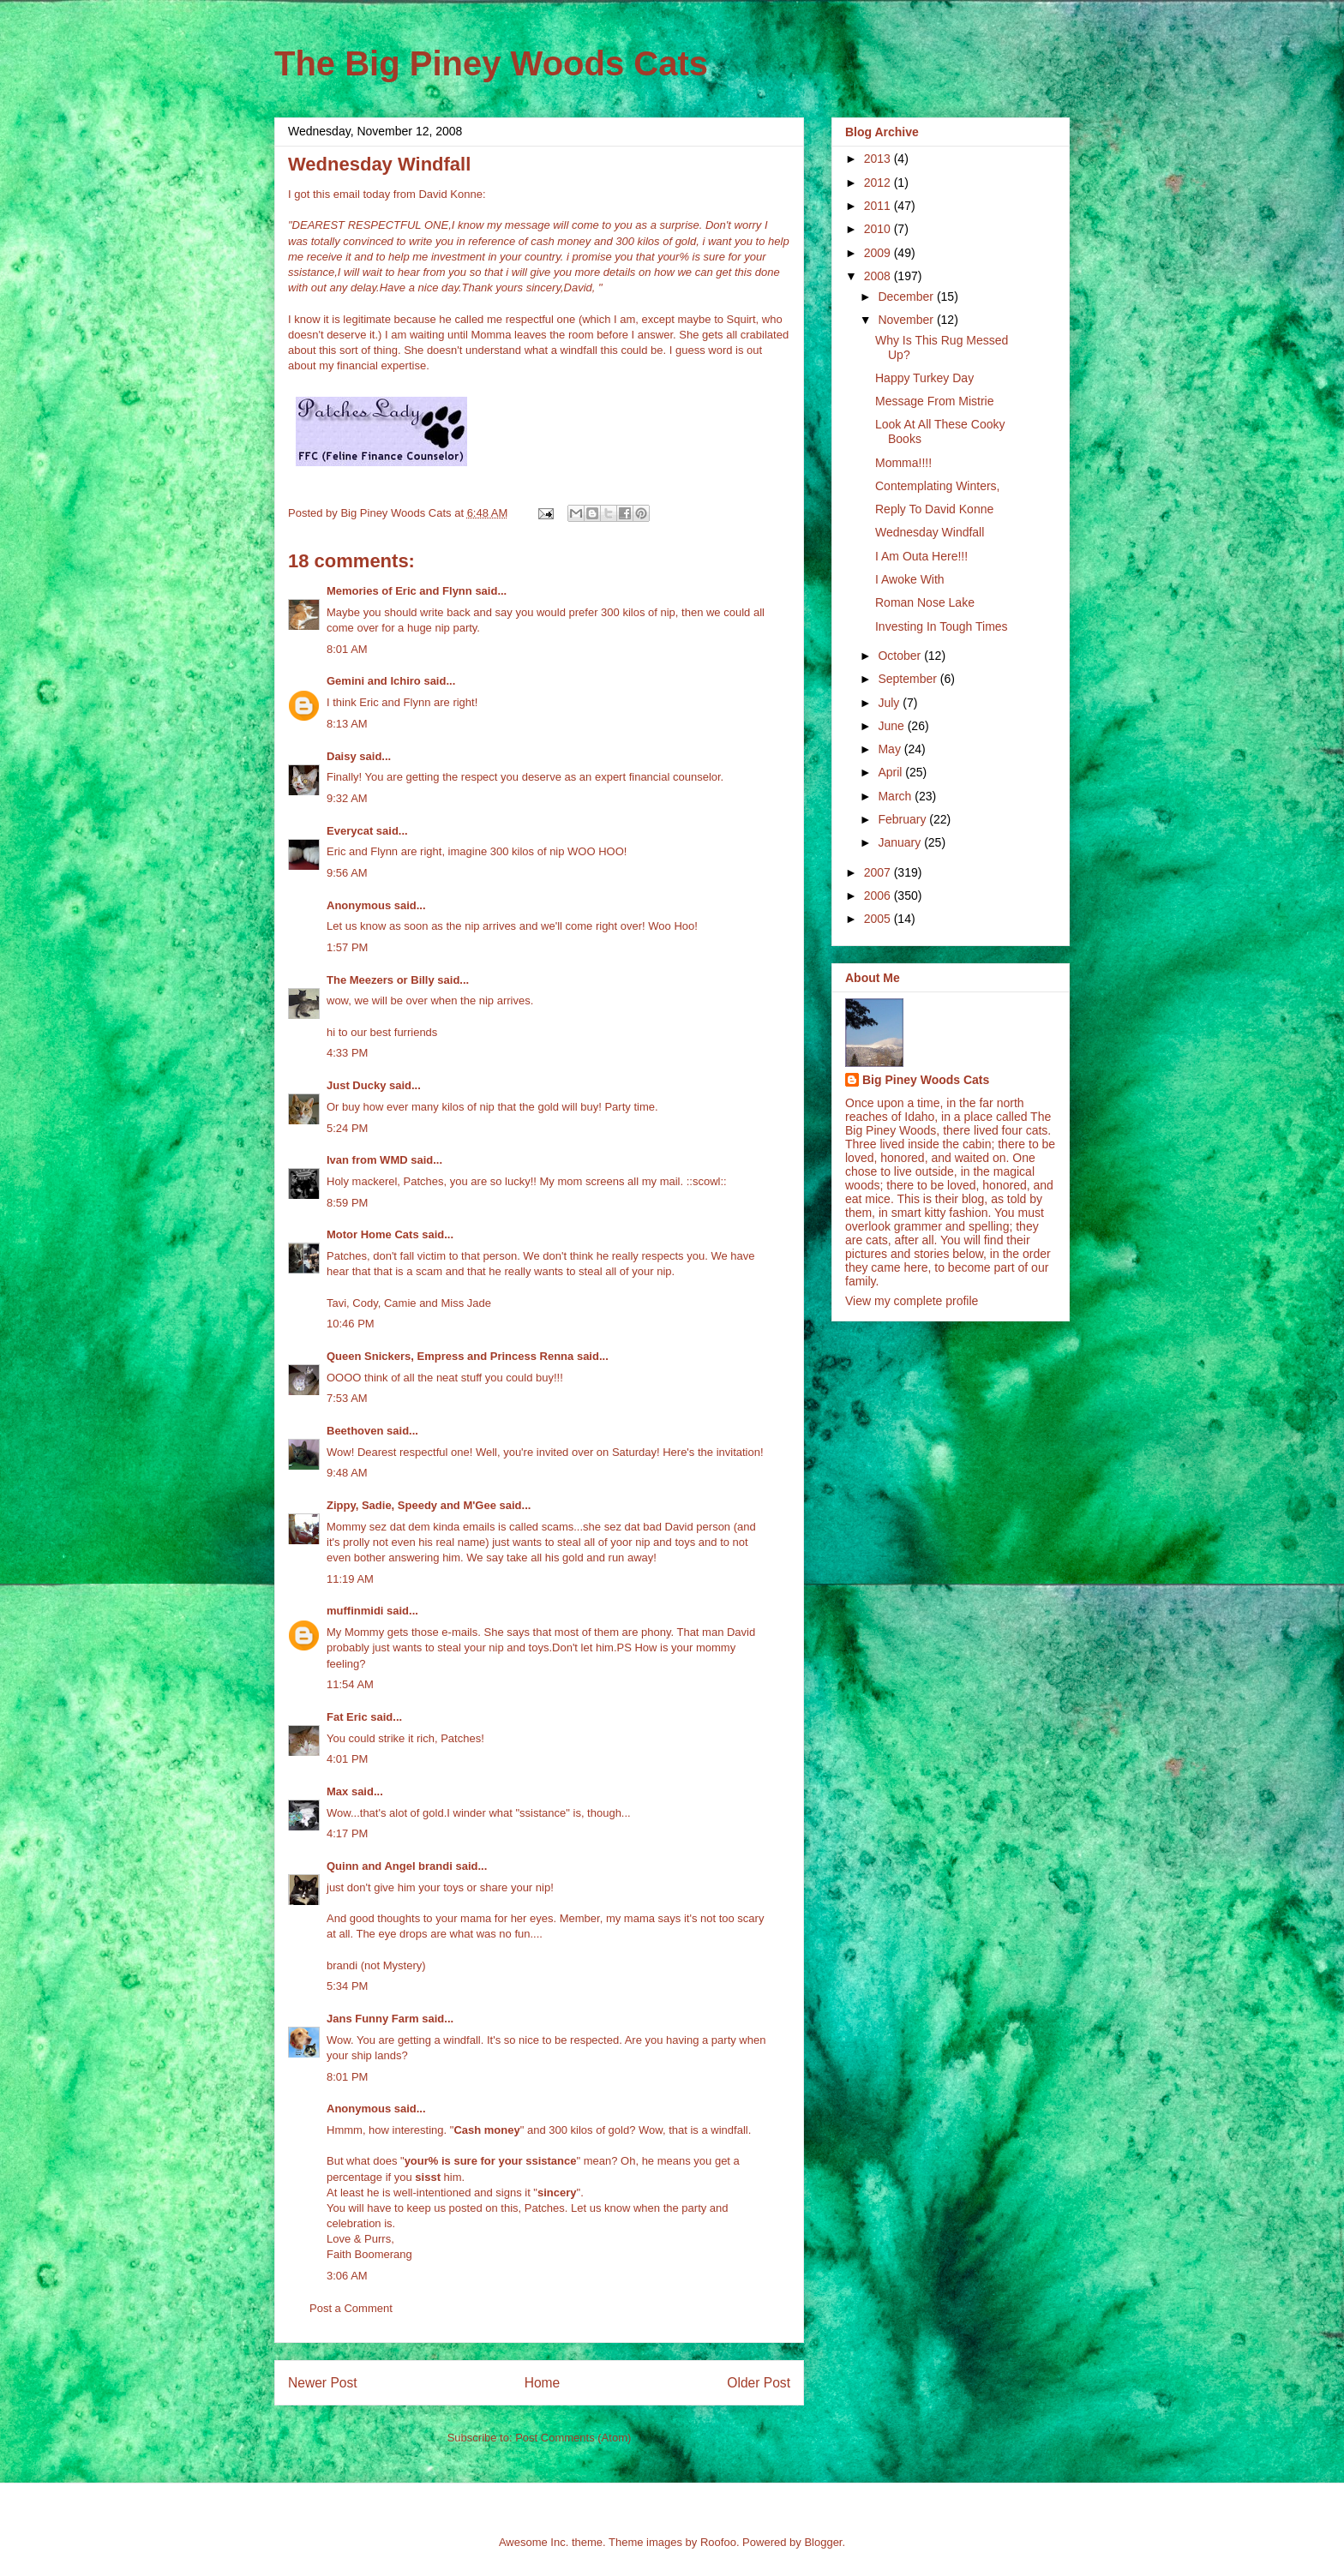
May (890, 749)
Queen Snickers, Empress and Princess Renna (450, 1356)
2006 (879, 895)
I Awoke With (910, 579)
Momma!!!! (903, 463)
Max (337, 1791)
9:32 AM (347, 798)
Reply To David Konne (934, 509)
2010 (879, 229)
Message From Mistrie (934, 401)
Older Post (758, 2382)
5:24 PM (347, 1128)
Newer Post (322, 2382)
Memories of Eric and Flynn (399, 590)
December (907, 296)
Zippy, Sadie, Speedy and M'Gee (411, 1505)
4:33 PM (347, 1052)
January (901, 842)
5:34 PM (347, 1986)
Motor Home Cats (373, 1234)
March (896, 796)
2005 (879, 919)
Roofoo (718, 2542)
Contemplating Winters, (937, 486)
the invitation (729, 1452)
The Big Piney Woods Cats (491, 63)
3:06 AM (347, 2275)
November (907, 319)
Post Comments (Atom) (573, 2437)
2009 (879, 253)
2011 (879, 206)
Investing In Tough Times (941, 626)
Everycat (350, 830)
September (908, 679)
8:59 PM (347, 1202)
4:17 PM (347, 1833)
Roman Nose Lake (925, 602)
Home (543, 2382)
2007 (879, 872)
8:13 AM (347, 723)
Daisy (342, 756)
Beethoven (355, 1430)
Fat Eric (347, 1716)
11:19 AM (350, 1579)
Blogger (823, 2542)
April (891, 772)
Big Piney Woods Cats (925, 1080)
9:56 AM (347, 872)
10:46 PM (351, 1323)
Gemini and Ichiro (374, 680)
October (901, 655)
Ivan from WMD (367, 1159)
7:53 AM (347, 1398)
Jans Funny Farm (373, 2018)
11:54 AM (350, 1684)
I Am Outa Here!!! (921, 556)
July (890, 703)
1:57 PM (347, 947)
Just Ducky (356, 1085)
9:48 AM (347, 1472)
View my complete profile (911, 1301)
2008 (879, 276)
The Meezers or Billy (381, 979)
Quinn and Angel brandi (390, 1866)
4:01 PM (347, 1758)
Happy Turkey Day (924, 378)
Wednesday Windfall (929, 532)
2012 (879, 182)
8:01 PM (347, 2076)
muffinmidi (355, 1610)
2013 (879, 158)
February (903, 819)
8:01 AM (347, 649)
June (892, 726)
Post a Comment (351, 2308)
